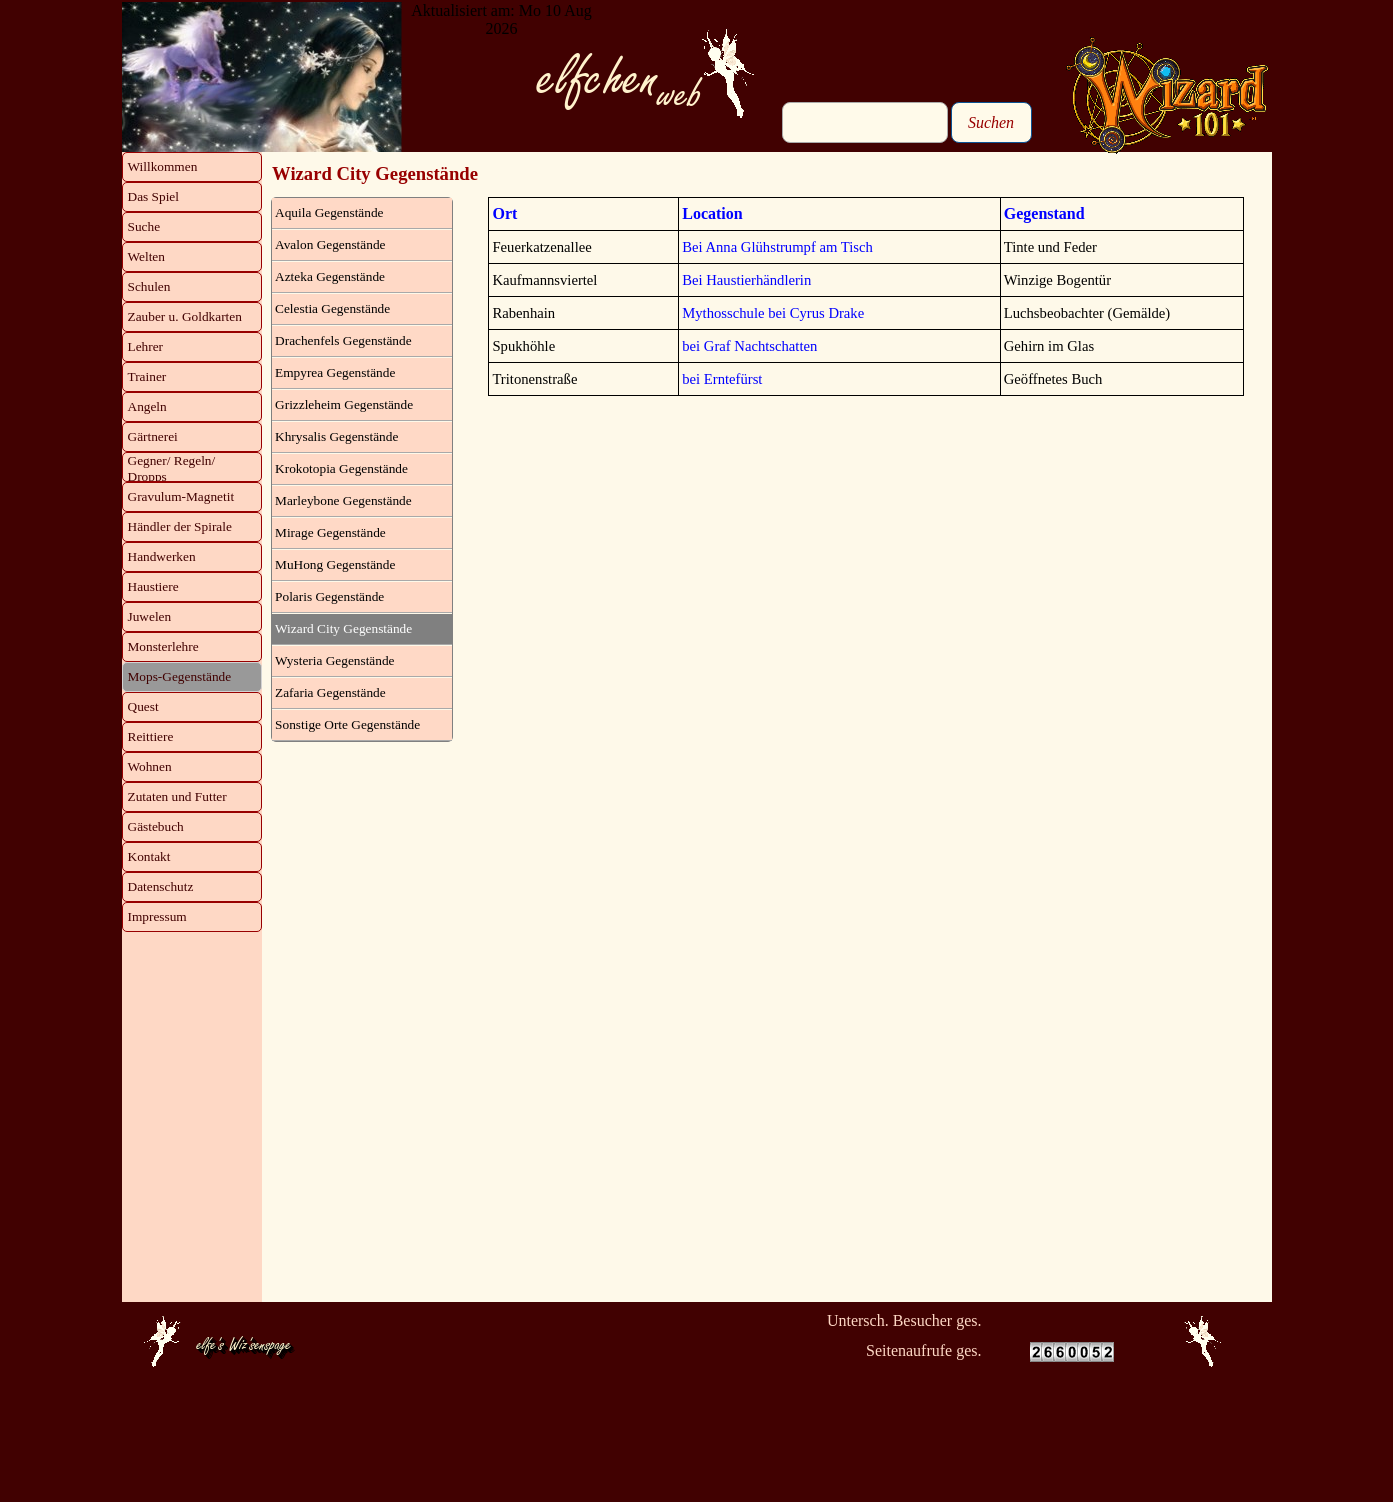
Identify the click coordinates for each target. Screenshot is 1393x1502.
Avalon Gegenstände (330, 244)
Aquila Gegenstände (329, 212)
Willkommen (163, 166)
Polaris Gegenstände (329, 596)
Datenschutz (161, 886)
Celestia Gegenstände (332, 308)
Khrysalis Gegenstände (336, 436)
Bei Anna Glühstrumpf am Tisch (777, 247)
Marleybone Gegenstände (343, 500)
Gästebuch (156, 826)
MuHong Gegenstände (335, 564)
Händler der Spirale (180, 526)
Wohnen (150, 766)
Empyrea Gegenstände (335, 372)
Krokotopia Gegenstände (341, 468)
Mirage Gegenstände (330, 532)
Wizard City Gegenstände (343, 628)
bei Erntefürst (722, 379)
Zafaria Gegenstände (330, 692)
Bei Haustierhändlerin (746, 280)
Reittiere (151, 736)
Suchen (991, 122)
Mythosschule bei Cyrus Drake (773, 313)
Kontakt (149, 856)
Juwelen (150, 616)
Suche (144, 226)
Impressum (157, 916)
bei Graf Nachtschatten (749, 346)
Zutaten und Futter (177, 796)
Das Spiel (153, 196)
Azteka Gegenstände (330, 276)
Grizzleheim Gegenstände (344, 404)
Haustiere (153, 586)
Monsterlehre (163, 646)
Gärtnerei (153, 436)
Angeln (147, 406)
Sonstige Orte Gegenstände (347, 724)
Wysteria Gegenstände (334, 660)
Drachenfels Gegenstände (343, 340)
